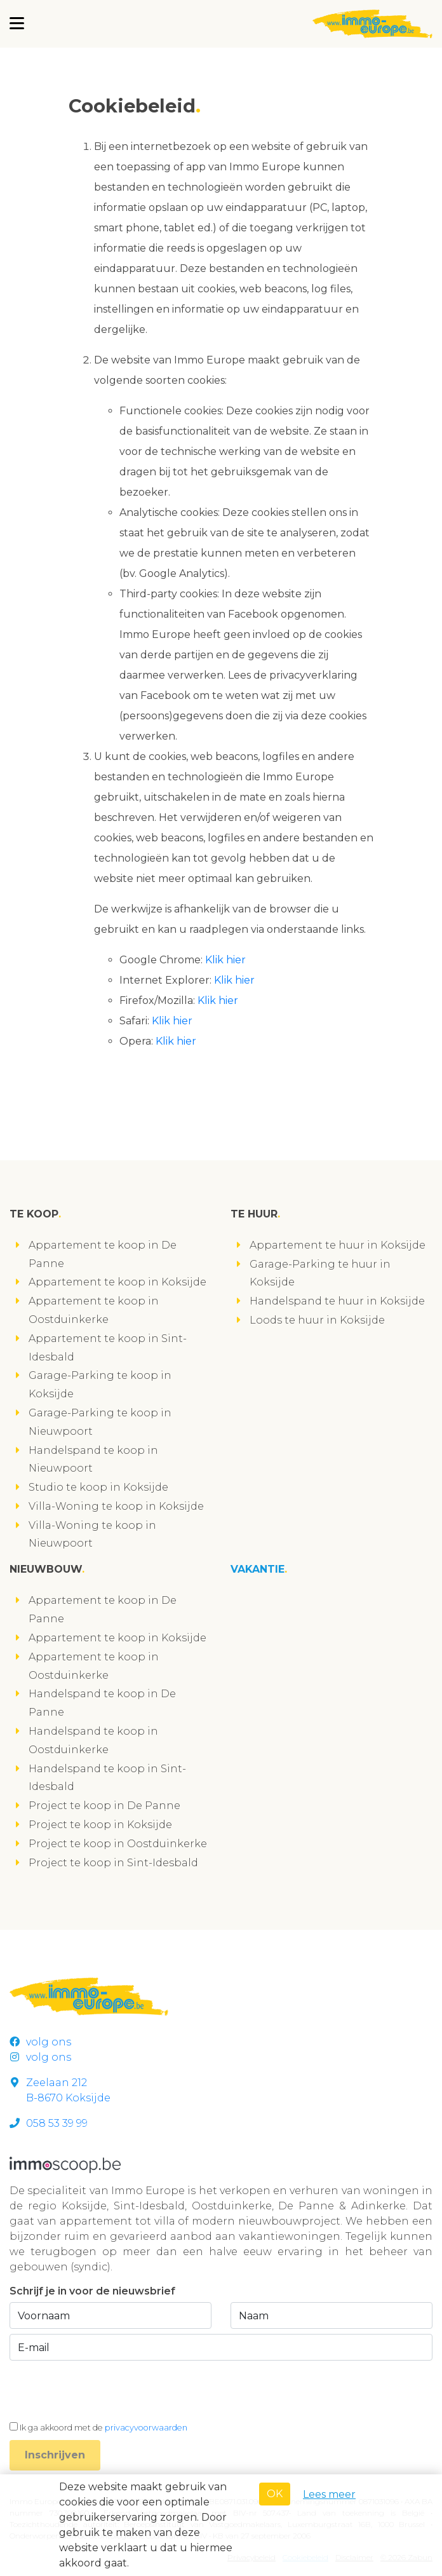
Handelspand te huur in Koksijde (337, 1301)
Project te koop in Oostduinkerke (118, 1844)
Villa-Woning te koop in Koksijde (116, 1506)
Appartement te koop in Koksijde (117, 1282)
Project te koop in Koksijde (100, 1825)
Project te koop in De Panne (104, 1806)
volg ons (40, 2042)
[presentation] (106, 2390)
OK (275, 2494)
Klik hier (225, 960)
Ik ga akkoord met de (103, 2427)
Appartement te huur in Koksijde (337, 1245)
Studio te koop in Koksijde (98, 1487)
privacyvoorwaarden (146, 2427)
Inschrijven (55, 2455)
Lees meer (329, 2494)
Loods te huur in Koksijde (317, 1320)
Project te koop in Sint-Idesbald (113, 1863)
